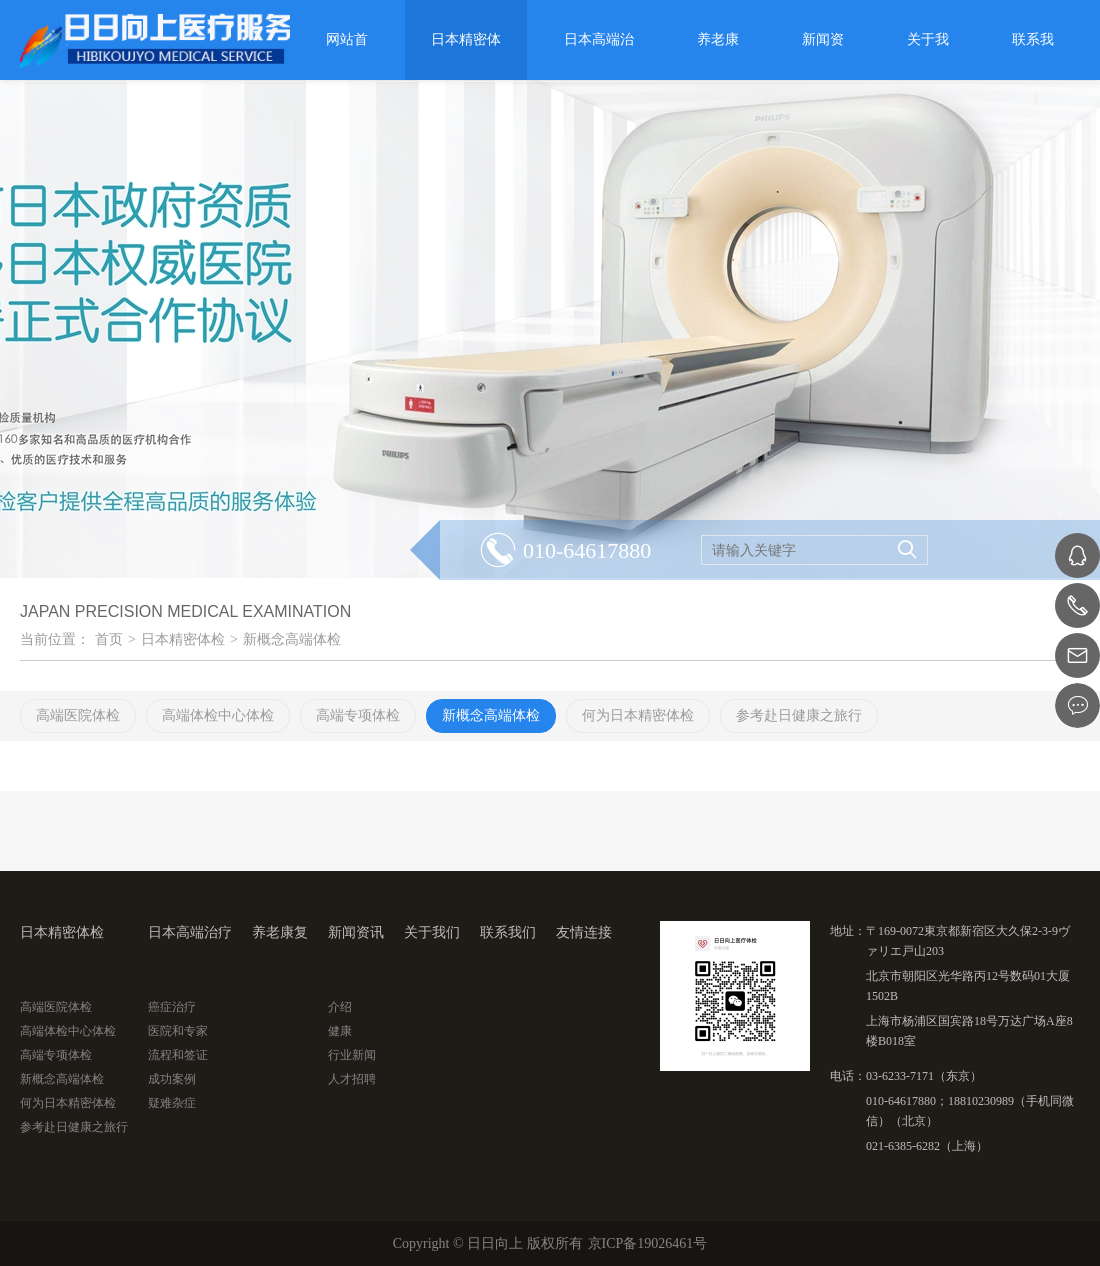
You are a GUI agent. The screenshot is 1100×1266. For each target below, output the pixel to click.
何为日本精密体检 (68, 1103)
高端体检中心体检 (68, 1031)
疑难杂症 (172, 1103)
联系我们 (1033, 56)
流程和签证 (178, 1055)
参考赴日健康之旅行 (74, 1127)
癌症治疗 (172, 1007)
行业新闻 (352, 1055)
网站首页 (347, 56)
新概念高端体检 (292, 639)
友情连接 (584, 932)
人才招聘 (352, 1079)
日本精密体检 (466, 56)
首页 (109, 639)
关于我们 (928, 56)
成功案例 (172, 1079)
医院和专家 (178, 1031)
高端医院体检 (56, 1007)
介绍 (340, 1007)
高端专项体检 (56, 1055)
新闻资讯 (823, 56)
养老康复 (718, 56)
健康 (340, 1031)
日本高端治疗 (599, 56)
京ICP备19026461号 (648, 1243)
